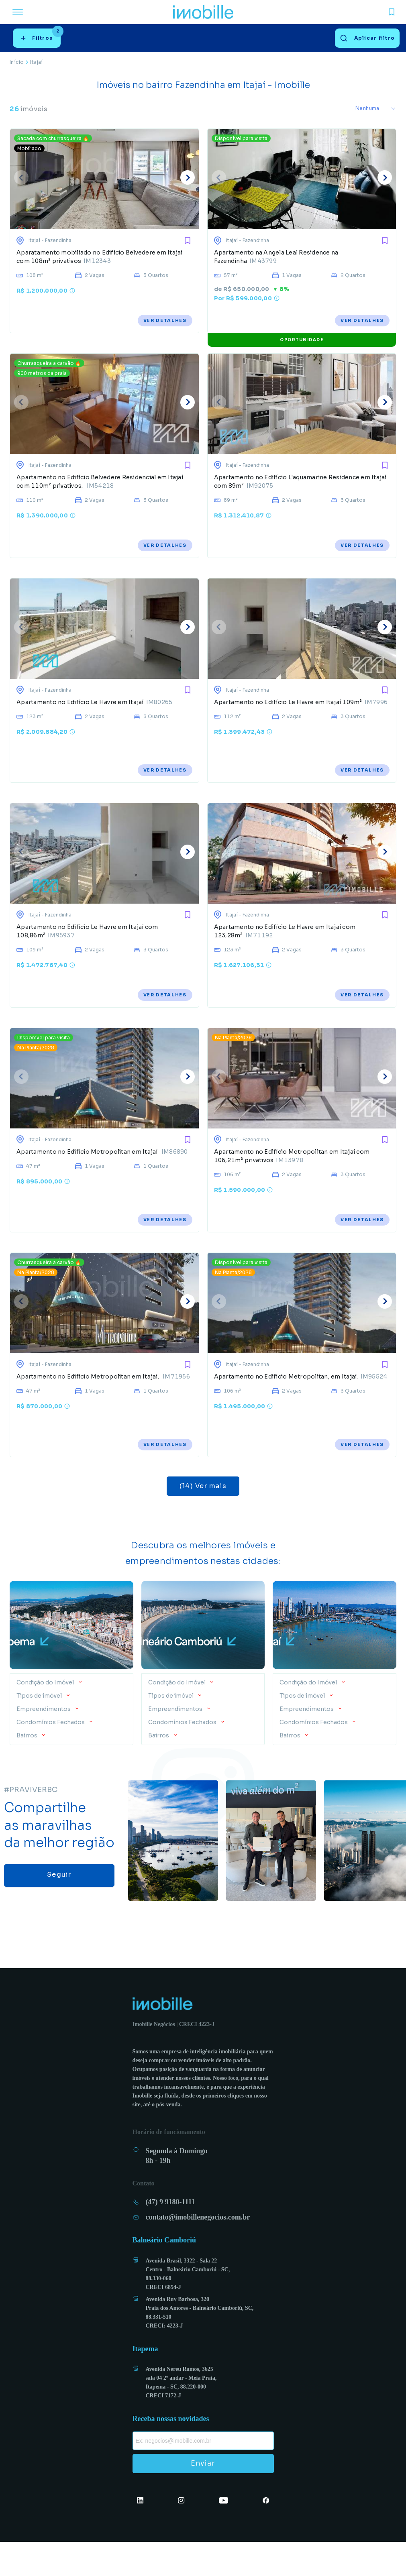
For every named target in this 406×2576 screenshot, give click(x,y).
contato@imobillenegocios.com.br (198, 2251)
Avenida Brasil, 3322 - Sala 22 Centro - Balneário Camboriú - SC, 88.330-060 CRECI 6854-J (188, 2307)
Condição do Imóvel (45, 1716)
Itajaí (36, 62)
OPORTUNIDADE (301, 345)
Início (17, 62)
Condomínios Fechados (51, 1755)
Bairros (27, 1769)
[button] (71, 1714)
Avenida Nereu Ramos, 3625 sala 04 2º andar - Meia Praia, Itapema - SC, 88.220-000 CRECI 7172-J (181, 2416)
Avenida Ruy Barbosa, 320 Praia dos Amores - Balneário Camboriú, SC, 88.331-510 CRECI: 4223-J (200, 2346)
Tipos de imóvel (39, 1729)
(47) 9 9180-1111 (170, 2236)
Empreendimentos (44, 1742)
